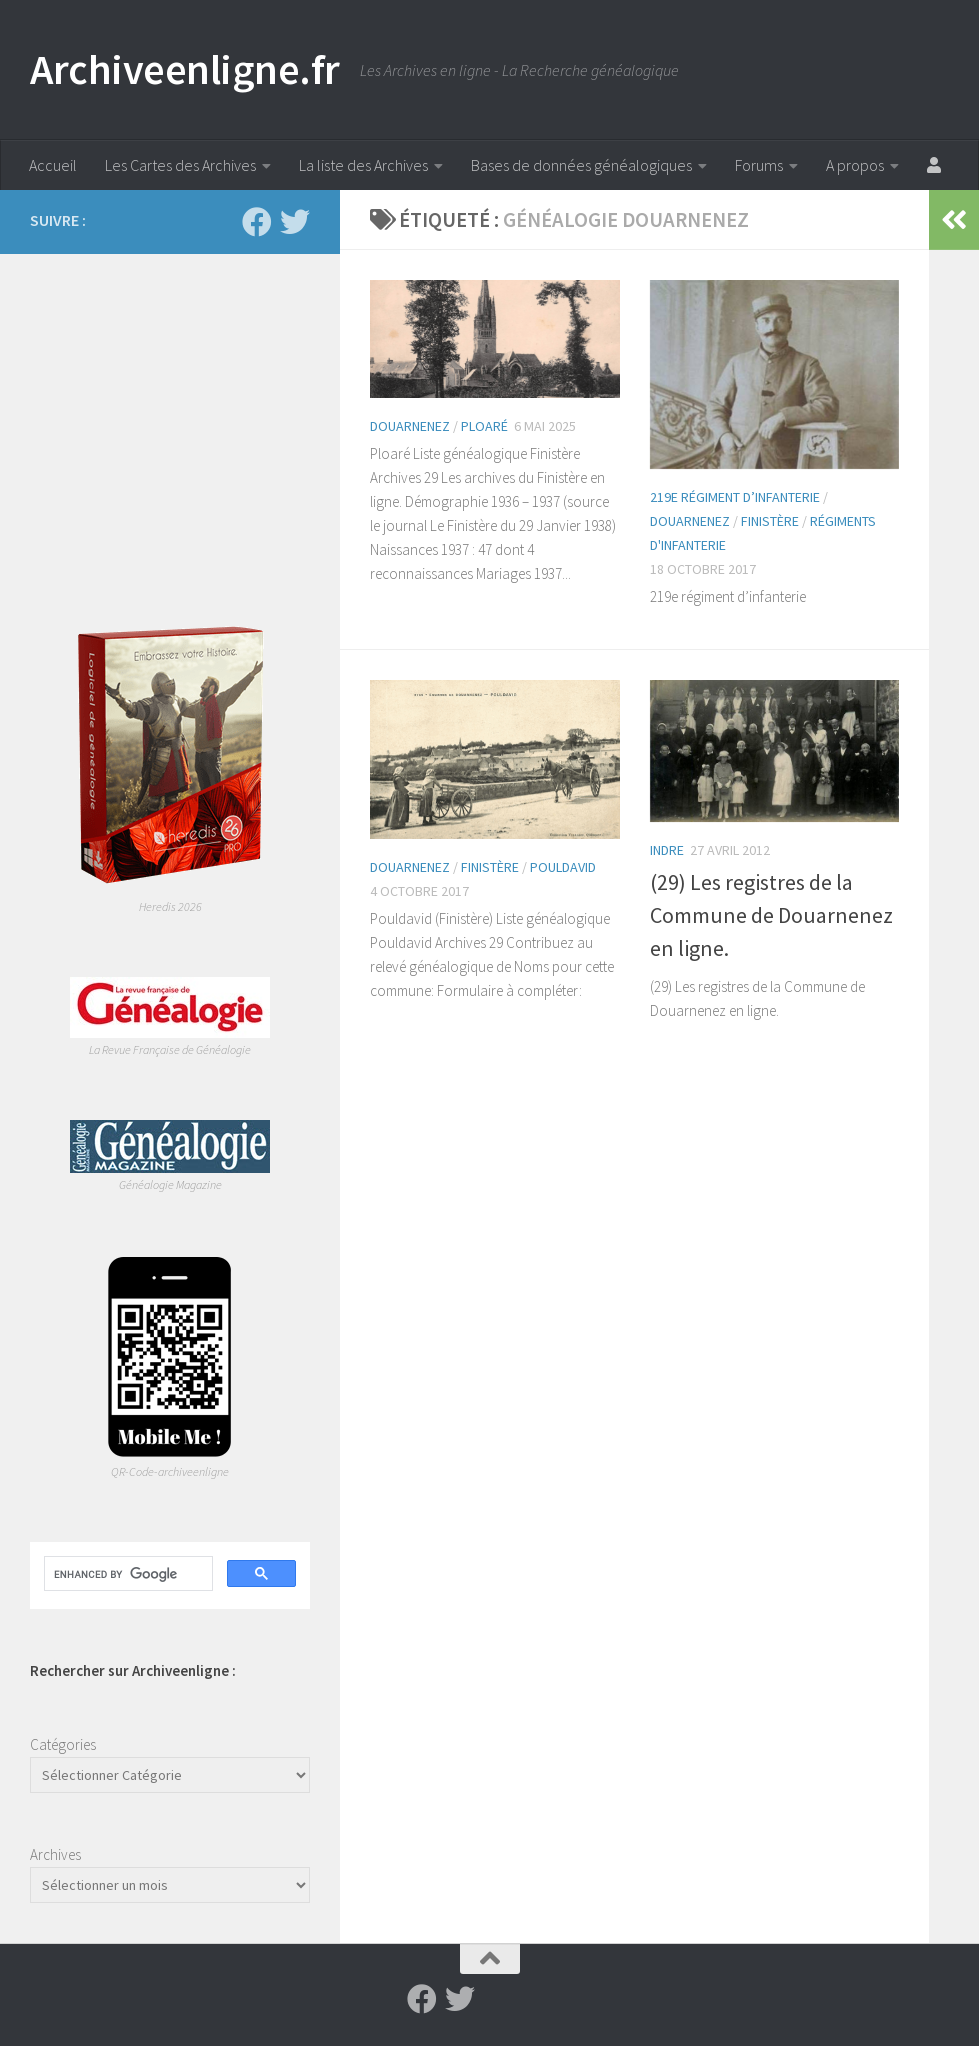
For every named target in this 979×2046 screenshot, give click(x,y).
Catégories (63, 1744)
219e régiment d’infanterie (735, 497)
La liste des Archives (363, 165)
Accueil (53, 165)
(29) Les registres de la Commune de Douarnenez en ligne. (771, 915)
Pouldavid (563, 867)
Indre (667, 850)
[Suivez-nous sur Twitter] (295, 222)
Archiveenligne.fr (185, 69)
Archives (55, 1854)
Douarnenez (410, 426)
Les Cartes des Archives (180, 165)
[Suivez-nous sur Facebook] (257, 222)
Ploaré (484, 426)
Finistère (770, 521)
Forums (759, 165)
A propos (855, 165)
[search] (126, 1574)
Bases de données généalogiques (581, 165)
